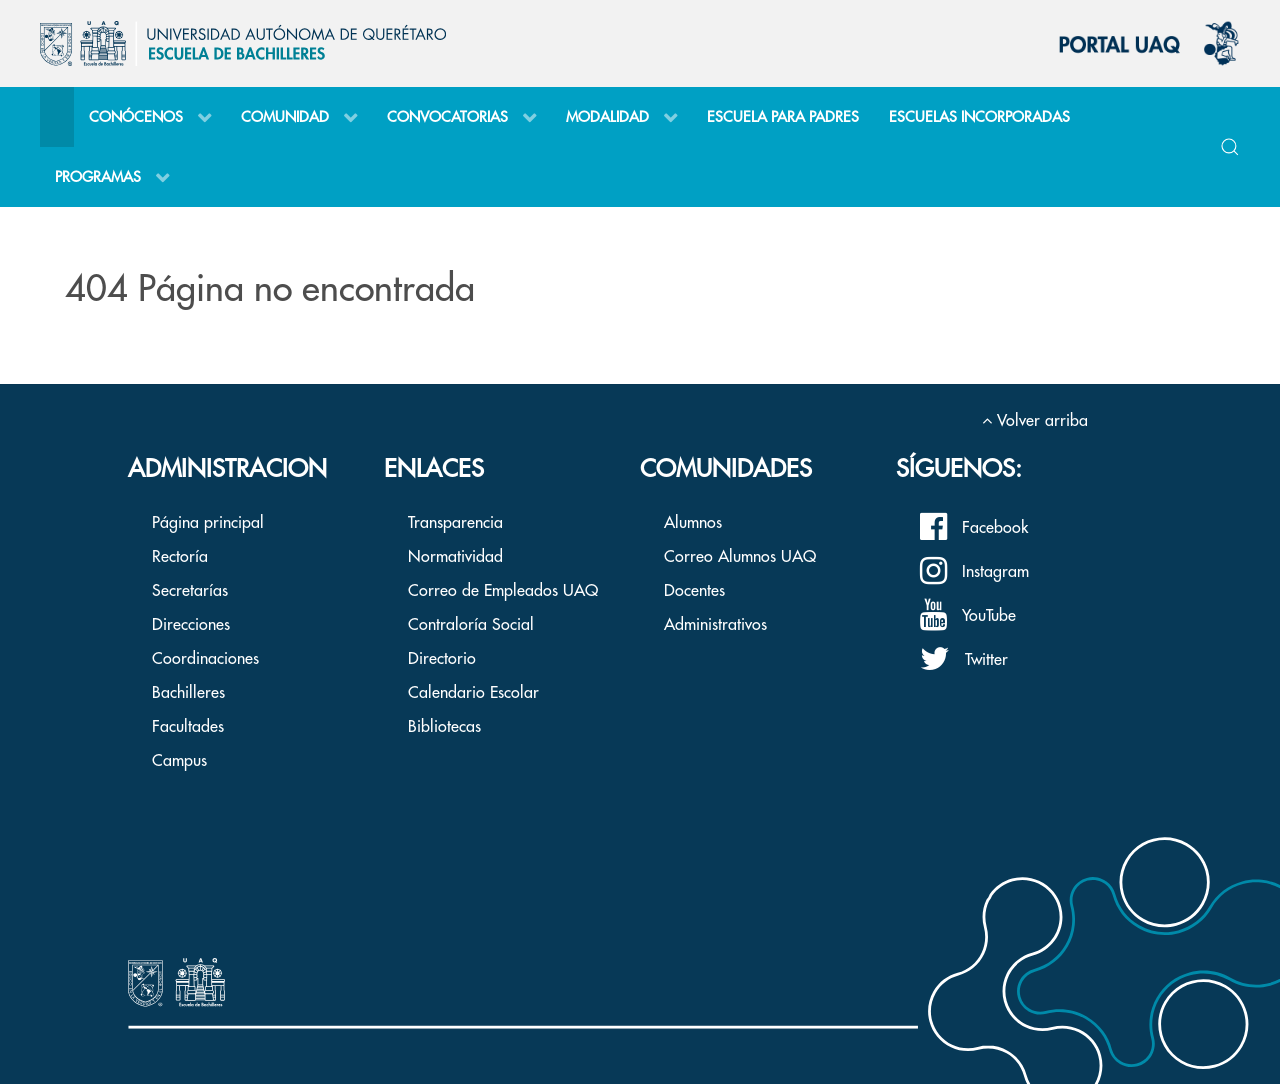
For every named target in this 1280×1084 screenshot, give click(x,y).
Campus (179, 761)
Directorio (442, 659)
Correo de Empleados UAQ (503, 591)
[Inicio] (57, 117)
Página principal (208, 523)
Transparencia (455, 523)
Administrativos (715, 625)
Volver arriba (1035, 421)
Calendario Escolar (473, 693)
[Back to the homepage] (243, 43)
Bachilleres (188, 693)
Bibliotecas (444, 727)
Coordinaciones (205, 659)
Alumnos (693, 523)
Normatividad (455, 557)
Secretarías (190, 591)
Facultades (188, 727)
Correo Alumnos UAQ (740, 557)
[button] (1230, 147)
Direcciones (191, 625)
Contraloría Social (471, 625)
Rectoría (180, 557)
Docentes (694, 591)
